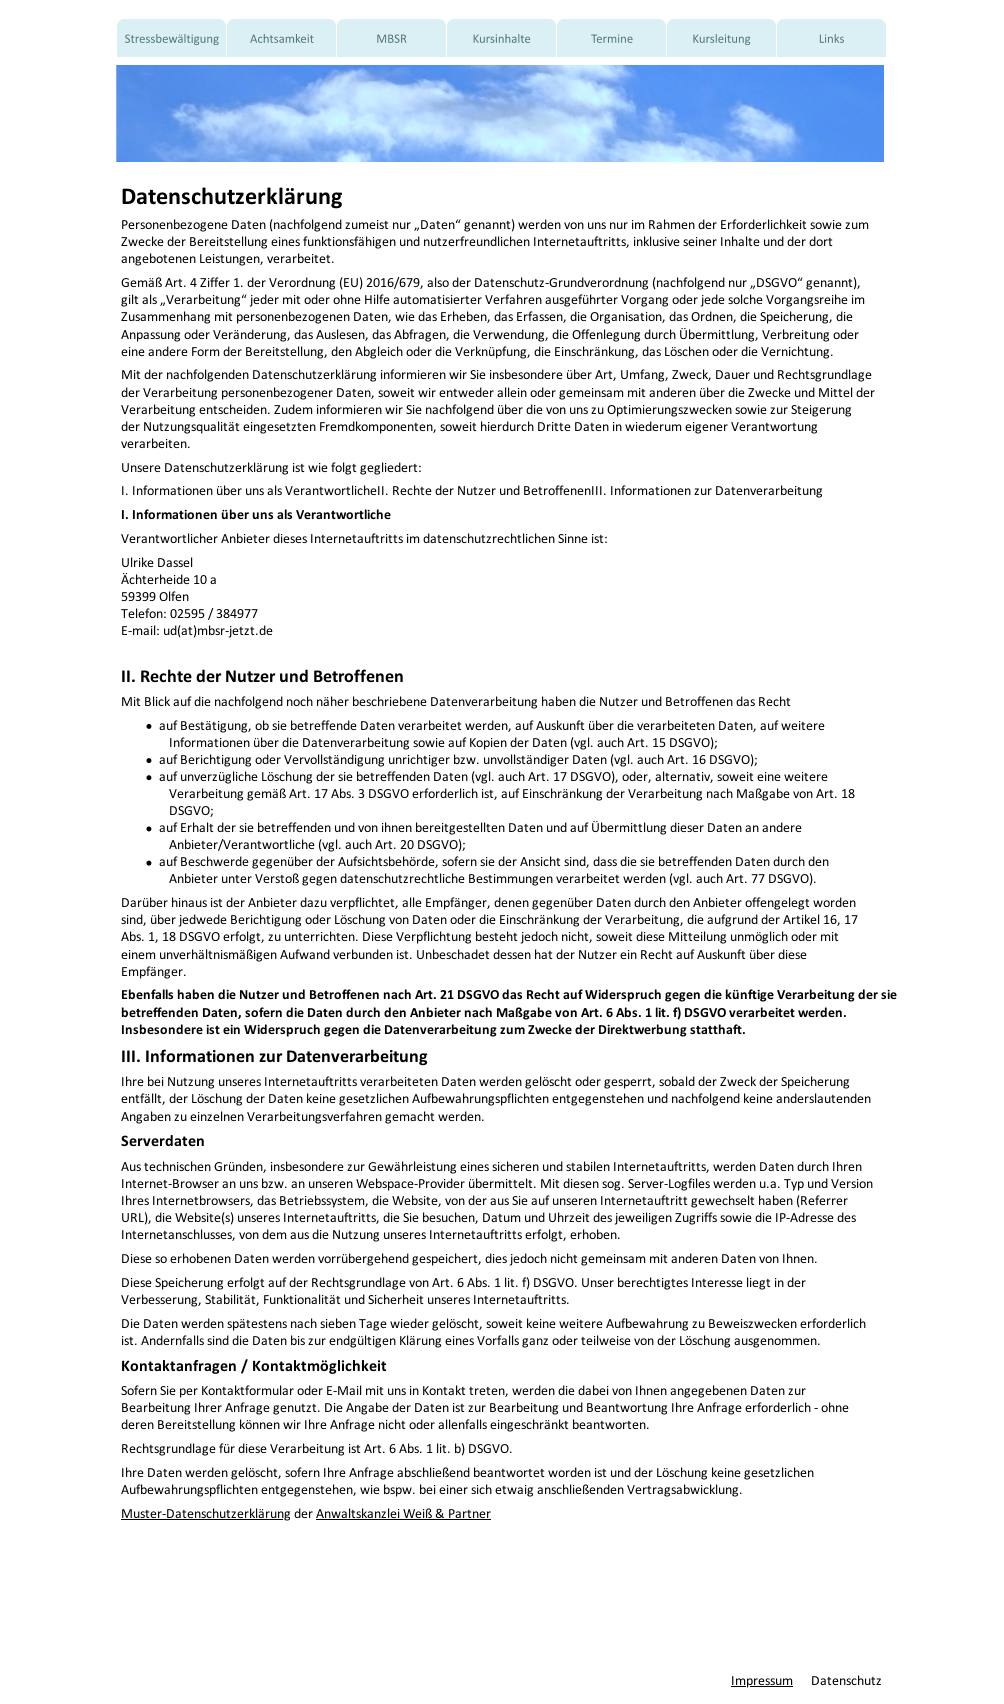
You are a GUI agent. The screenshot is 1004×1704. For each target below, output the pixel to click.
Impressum (762, 1676)
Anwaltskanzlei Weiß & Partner (403, 1509)
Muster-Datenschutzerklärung (206, 1509)
